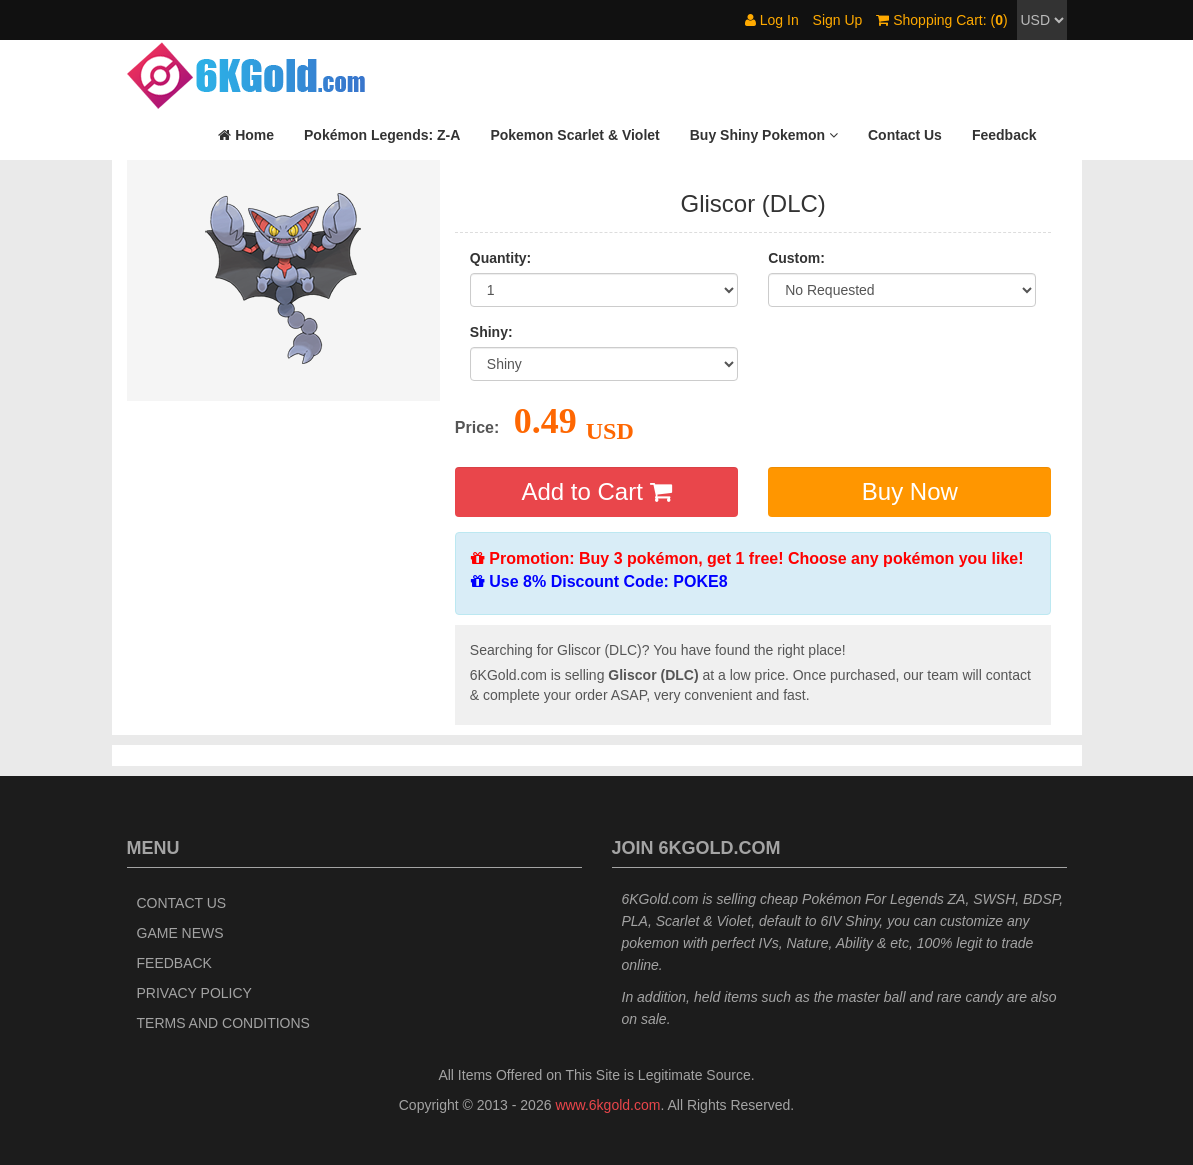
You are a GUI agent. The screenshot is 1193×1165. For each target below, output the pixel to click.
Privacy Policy (194, 993)
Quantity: (500, 258)
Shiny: (491, 332)
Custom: (796, 258)
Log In (772, 20)
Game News (180, 933)
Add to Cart (596, 491)
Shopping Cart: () (941, 20)
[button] (764, 135)
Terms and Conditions (223, 1023)
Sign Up (838, 20)
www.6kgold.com (607, 1105)
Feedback (174, 963)
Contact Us (182, 903)
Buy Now (910, 491)
